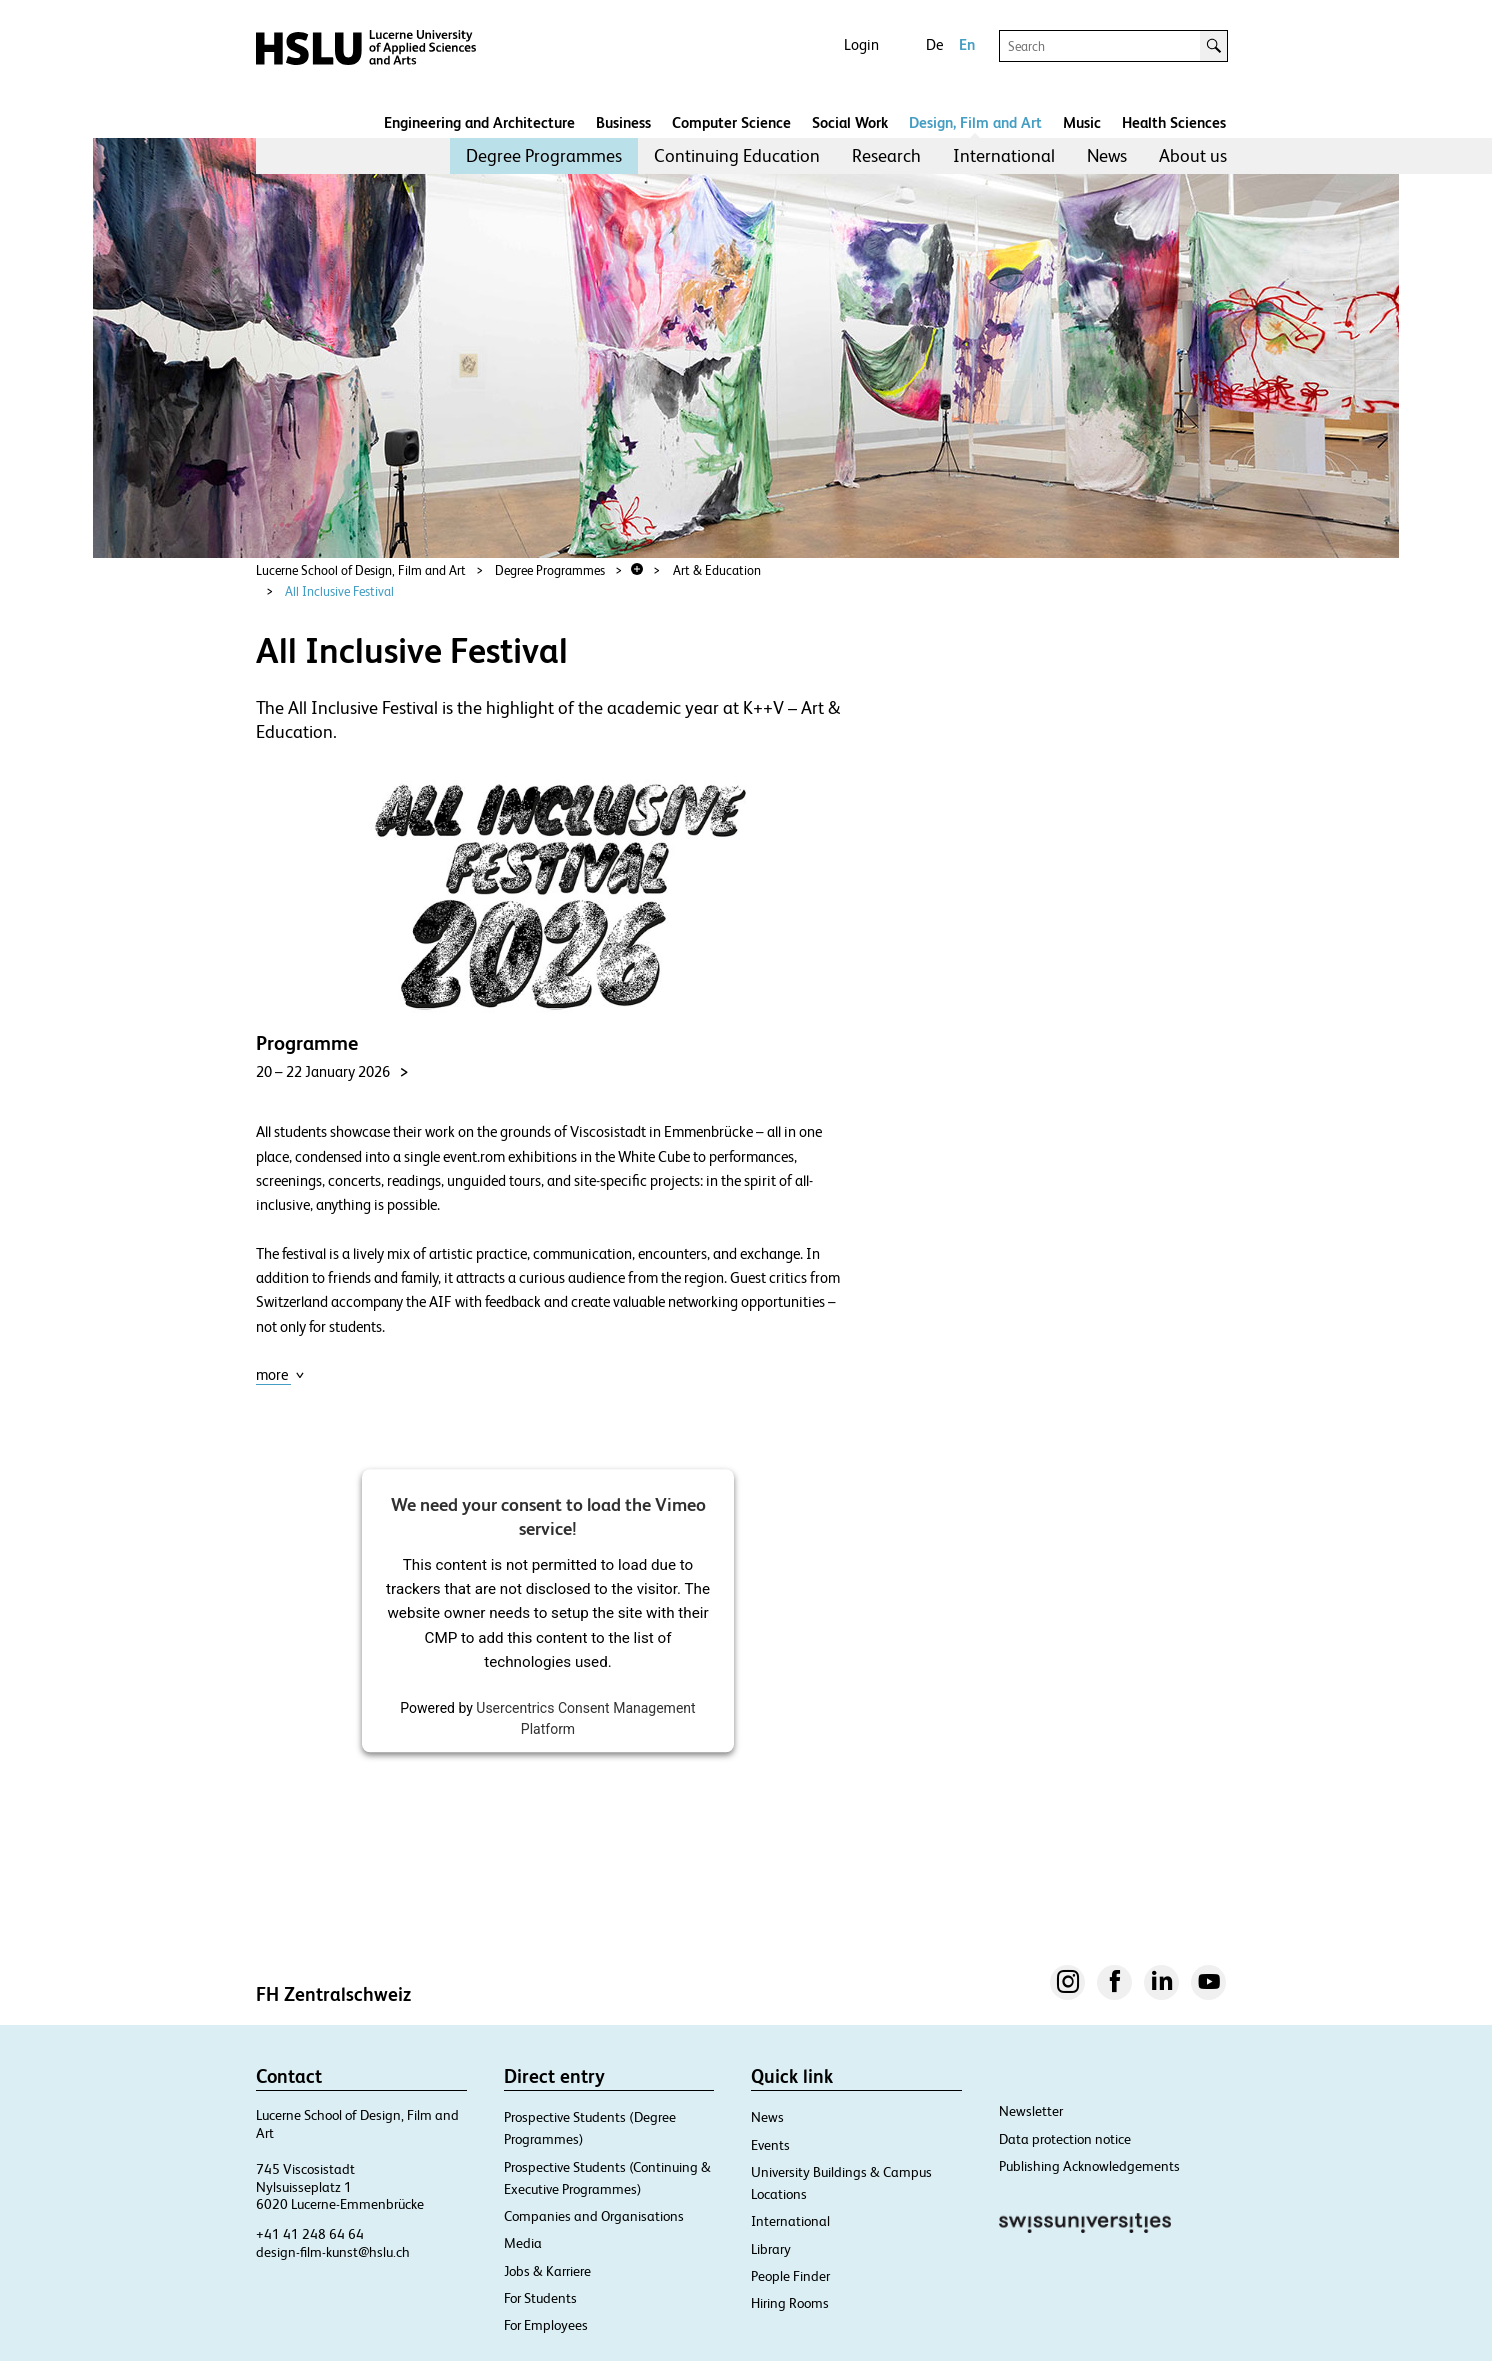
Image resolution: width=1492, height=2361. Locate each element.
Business (623, 122)
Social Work (850, 122)
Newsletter (1031, 2111)
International (1004, 155)
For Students (540, 2298)
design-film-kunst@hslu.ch (333, 2252)
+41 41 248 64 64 (310, 2234)
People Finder (790, 2276)
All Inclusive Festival (339, 591)
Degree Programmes (544, 155)
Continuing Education (737, 155)
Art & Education (717, 570)
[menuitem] (544, 156)
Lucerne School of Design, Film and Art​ (361, 570)
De (934, 44)
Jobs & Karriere (547, 2271)
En (967, 44)
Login (861, 44)
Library (771, 2249)
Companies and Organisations (594, 2216)
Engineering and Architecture (479, 122)
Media (523, 2243)
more (280, 1374)
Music (1082, 122)
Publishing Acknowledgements (1089, 2166)
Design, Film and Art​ (975, 122)
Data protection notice (1065, 2139)
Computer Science (731, 122)
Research (886, 155)
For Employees (546, 2325)
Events (770, 2145)
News (1107, 155)
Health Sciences (1174, 122)
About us (1193, 155)
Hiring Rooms (790, 2303)
